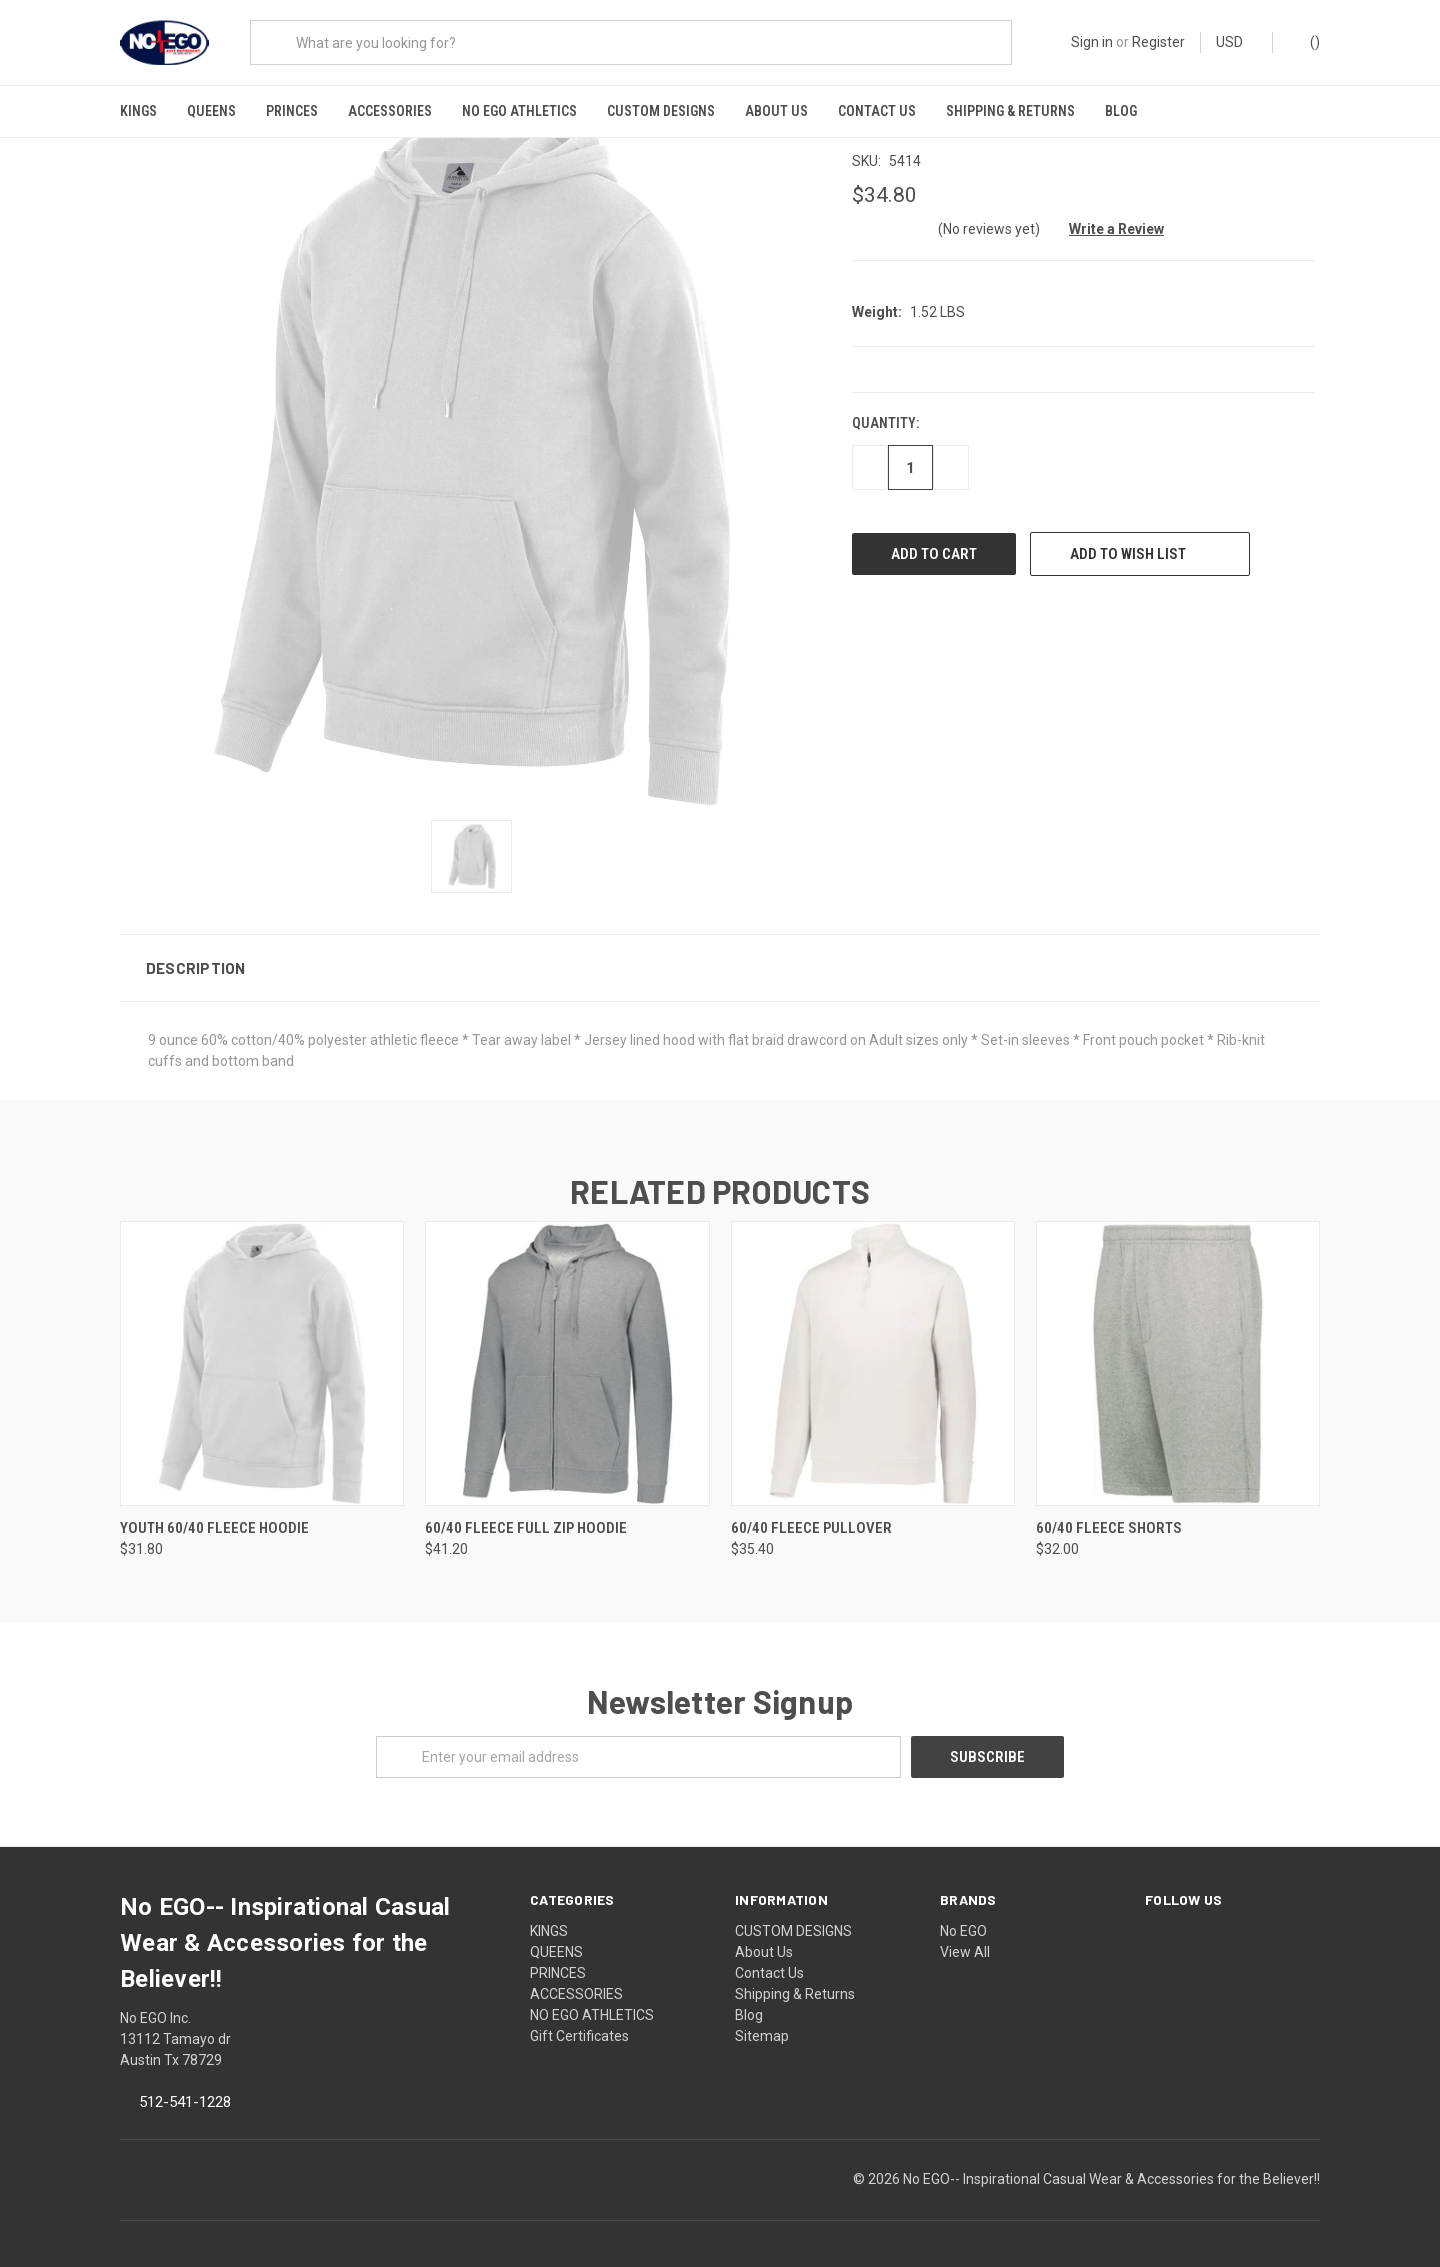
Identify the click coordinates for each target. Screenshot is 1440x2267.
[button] (720, 952)
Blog (1121, 111)
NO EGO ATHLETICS (519, 111)
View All (965, 1937)
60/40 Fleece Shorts (1109, 1512)
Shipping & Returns (1010, 111)
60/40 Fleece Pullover (811, 1512)
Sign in (1092, 42)
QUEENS (211, 111)
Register (1158, 42)
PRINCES (292, 111)
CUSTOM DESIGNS (661, 111)
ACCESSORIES (390, 111)
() (1305, 41)
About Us (776, 111)
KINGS (138, 111)
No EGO (963, 1916)
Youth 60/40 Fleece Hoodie (214, 1512)
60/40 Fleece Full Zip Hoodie (526, 1512)
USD (1236, 42)
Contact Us (877, 111)
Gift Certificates (579, 2021)
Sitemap (762, 2021)
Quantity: (885, 408)
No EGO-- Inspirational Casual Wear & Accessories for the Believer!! (1111, 2164)
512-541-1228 (185, 2087)
